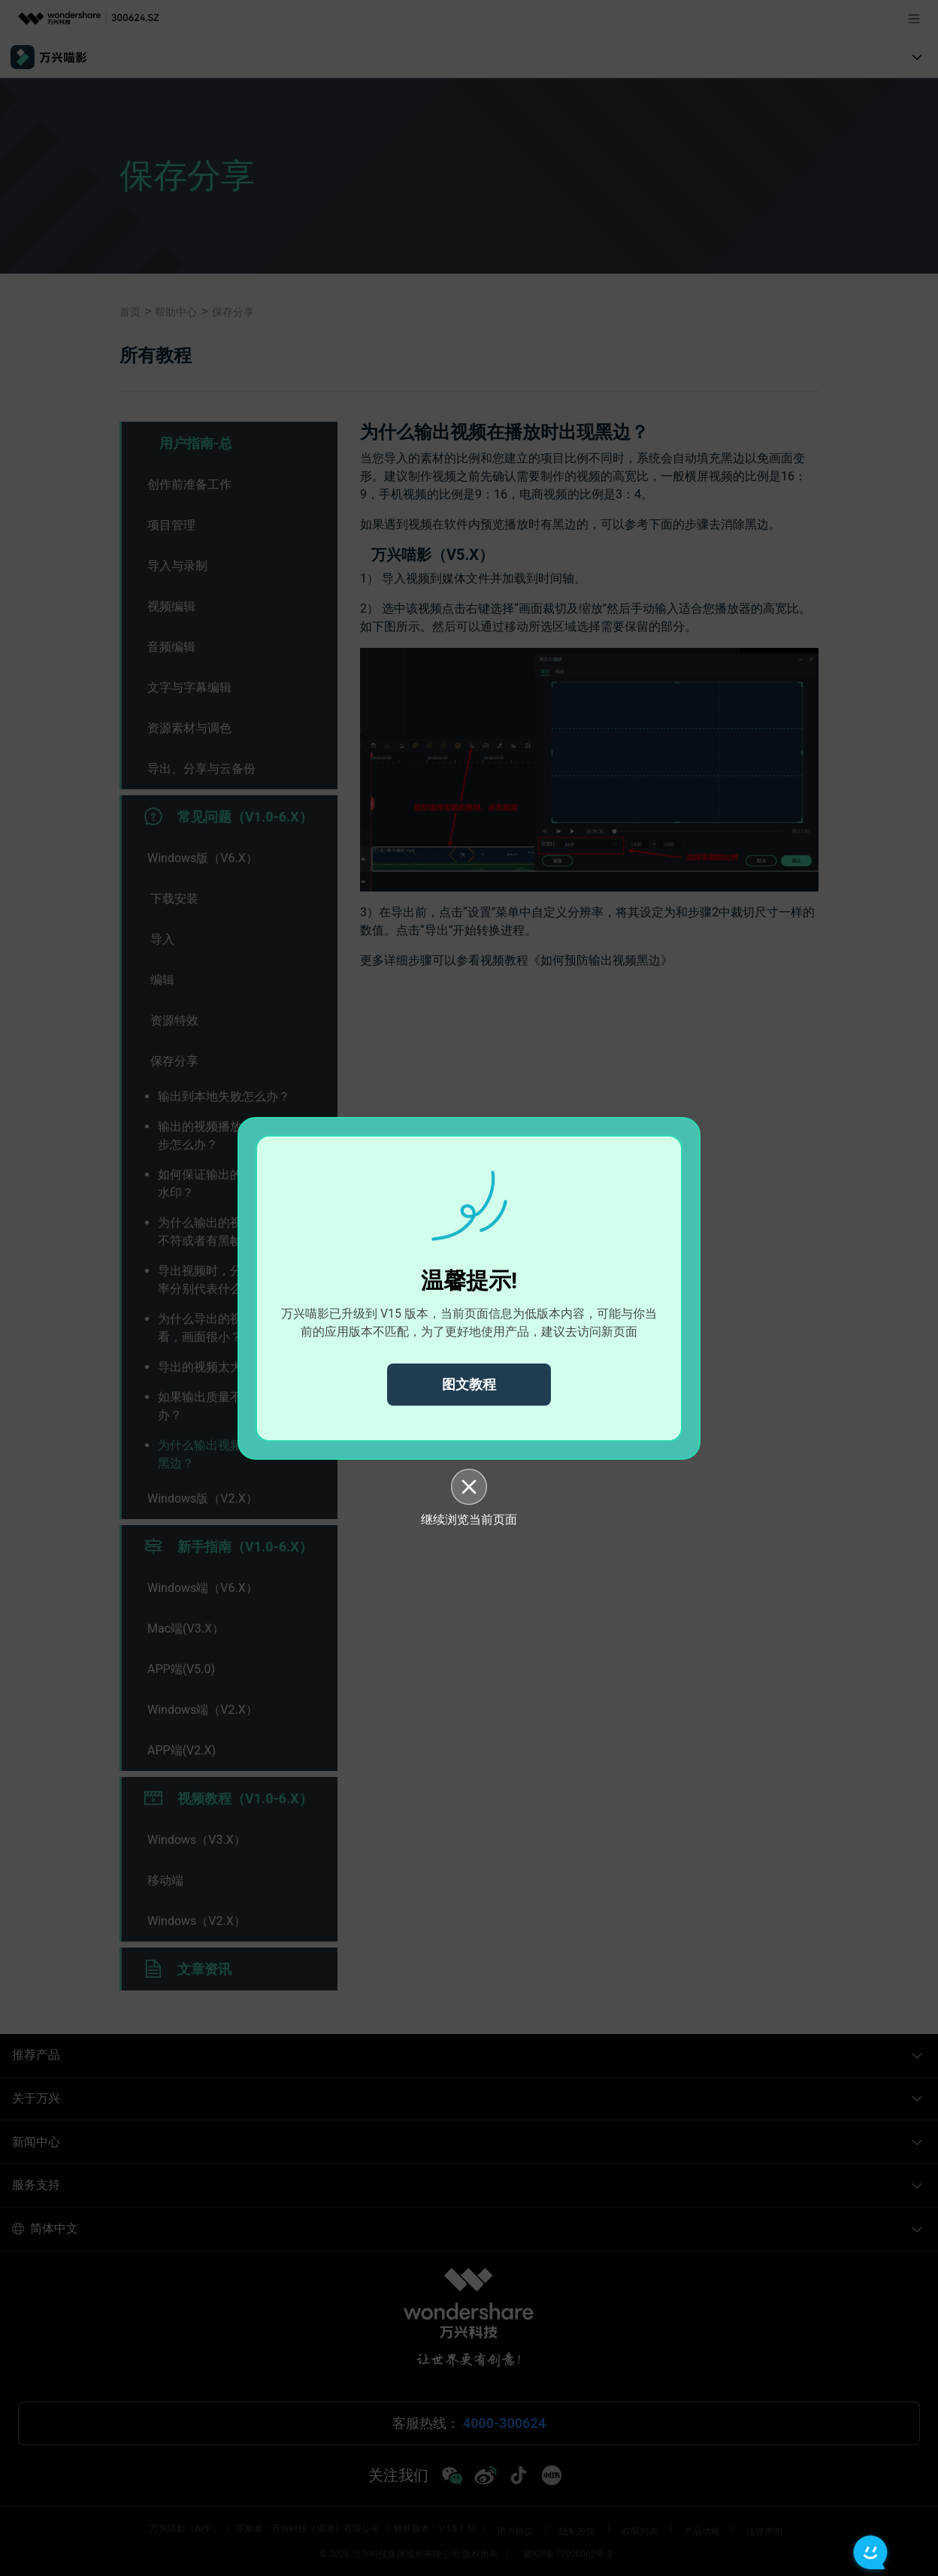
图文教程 (469, 1384)
